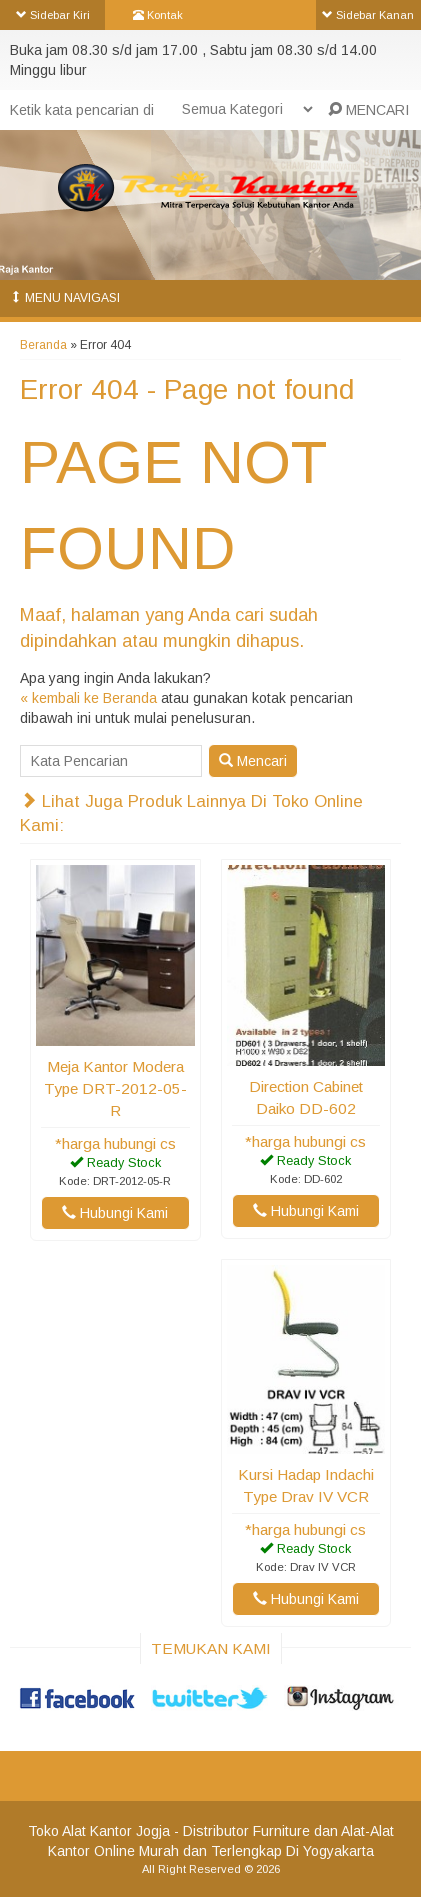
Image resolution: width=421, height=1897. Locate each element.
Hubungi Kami (115, 1213)
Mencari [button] (253, 761)
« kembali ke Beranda (88, 698)
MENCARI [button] (368, 110)
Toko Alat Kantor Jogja (99, 1831)
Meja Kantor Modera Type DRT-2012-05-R (115, 1088)
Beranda (43, 345)
